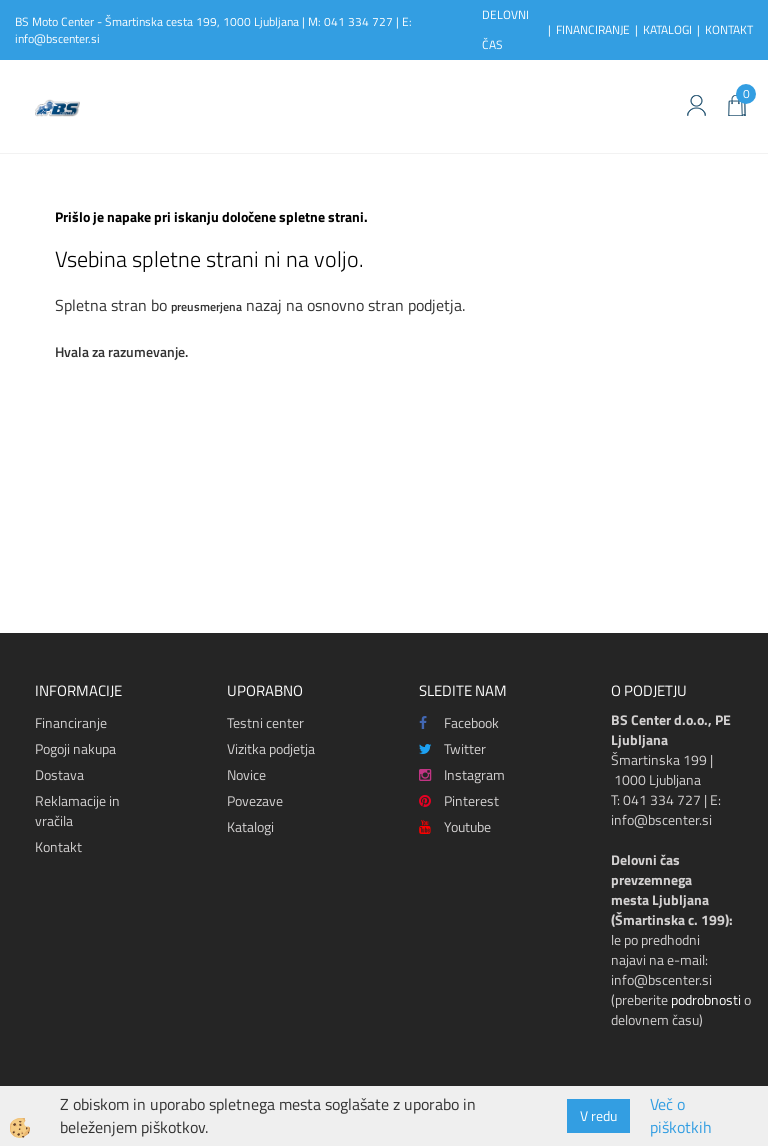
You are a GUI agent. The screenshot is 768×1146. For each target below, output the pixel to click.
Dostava (59, 774)
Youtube (455, 826)
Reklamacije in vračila (77, 810)
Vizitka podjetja (271, 748)
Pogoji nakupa (75, 748)
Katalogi (250, 826)
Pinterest (459, 800)
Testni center (265, 722)
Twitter (452, 748)
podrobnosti (706, 999)
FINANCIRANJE (593, 29)
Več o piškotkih (681, 1116)
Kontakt (58, 846)
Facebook (459, 722)
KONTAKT (729, 29)
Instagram (462, 774)
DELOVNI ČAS (505, 29)
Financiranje (71, 722)
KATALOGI (667, 29)
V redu (598, 1115)
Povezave (255, 800)
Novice (246, 774)
